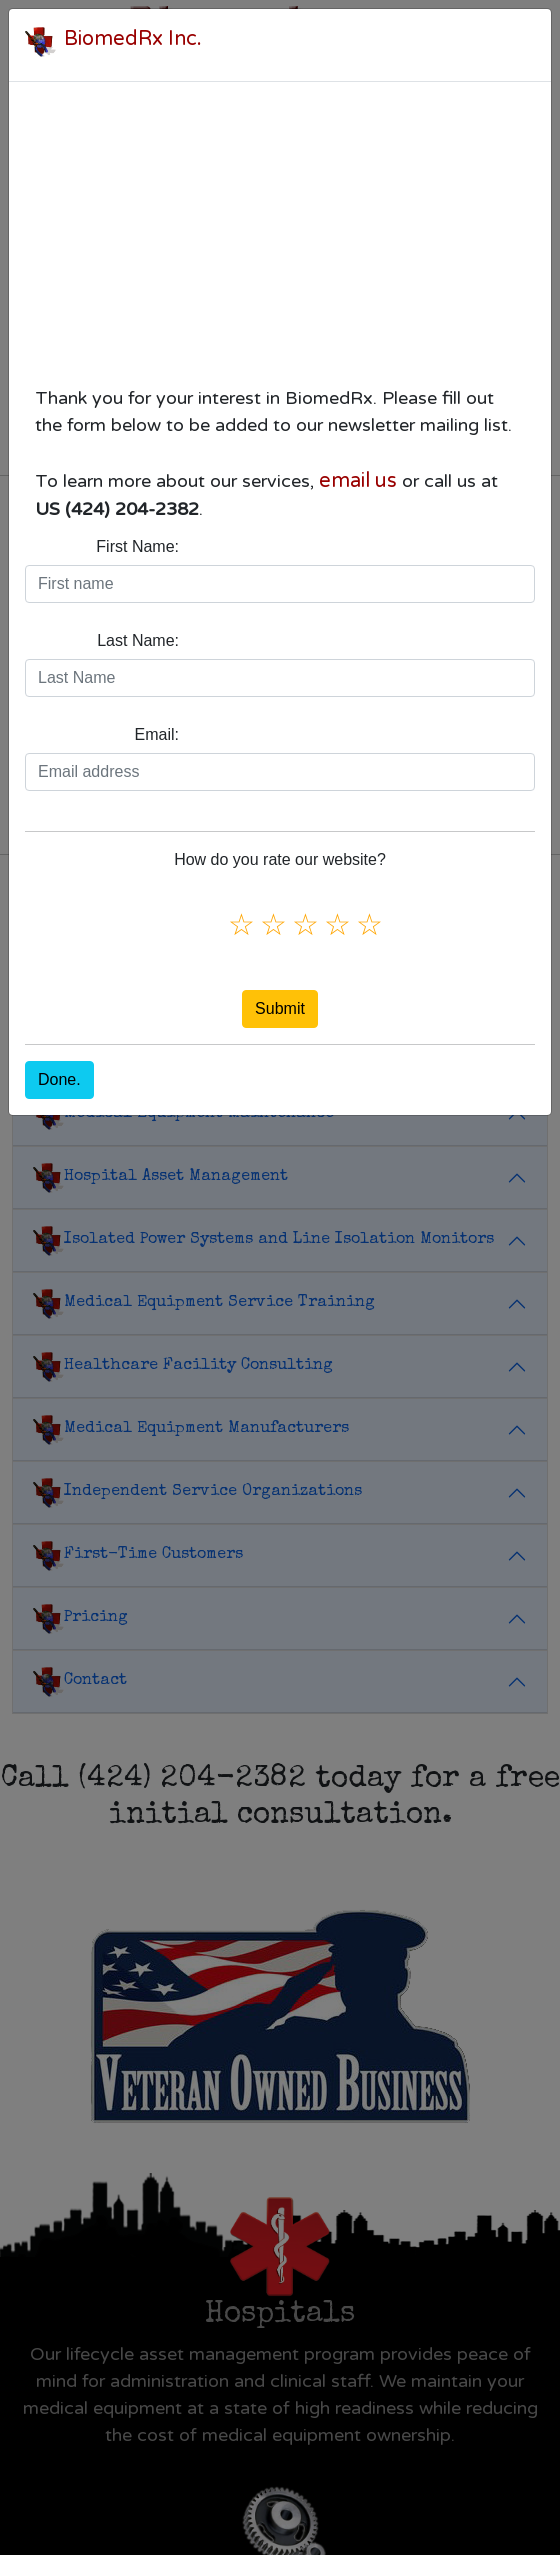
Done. (59, 1079)
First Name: (137, 546)
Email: (157, 734)
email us (358, 481)
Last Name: (138, 640)
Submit (280, 1008)
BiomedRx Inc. (133, 39)
